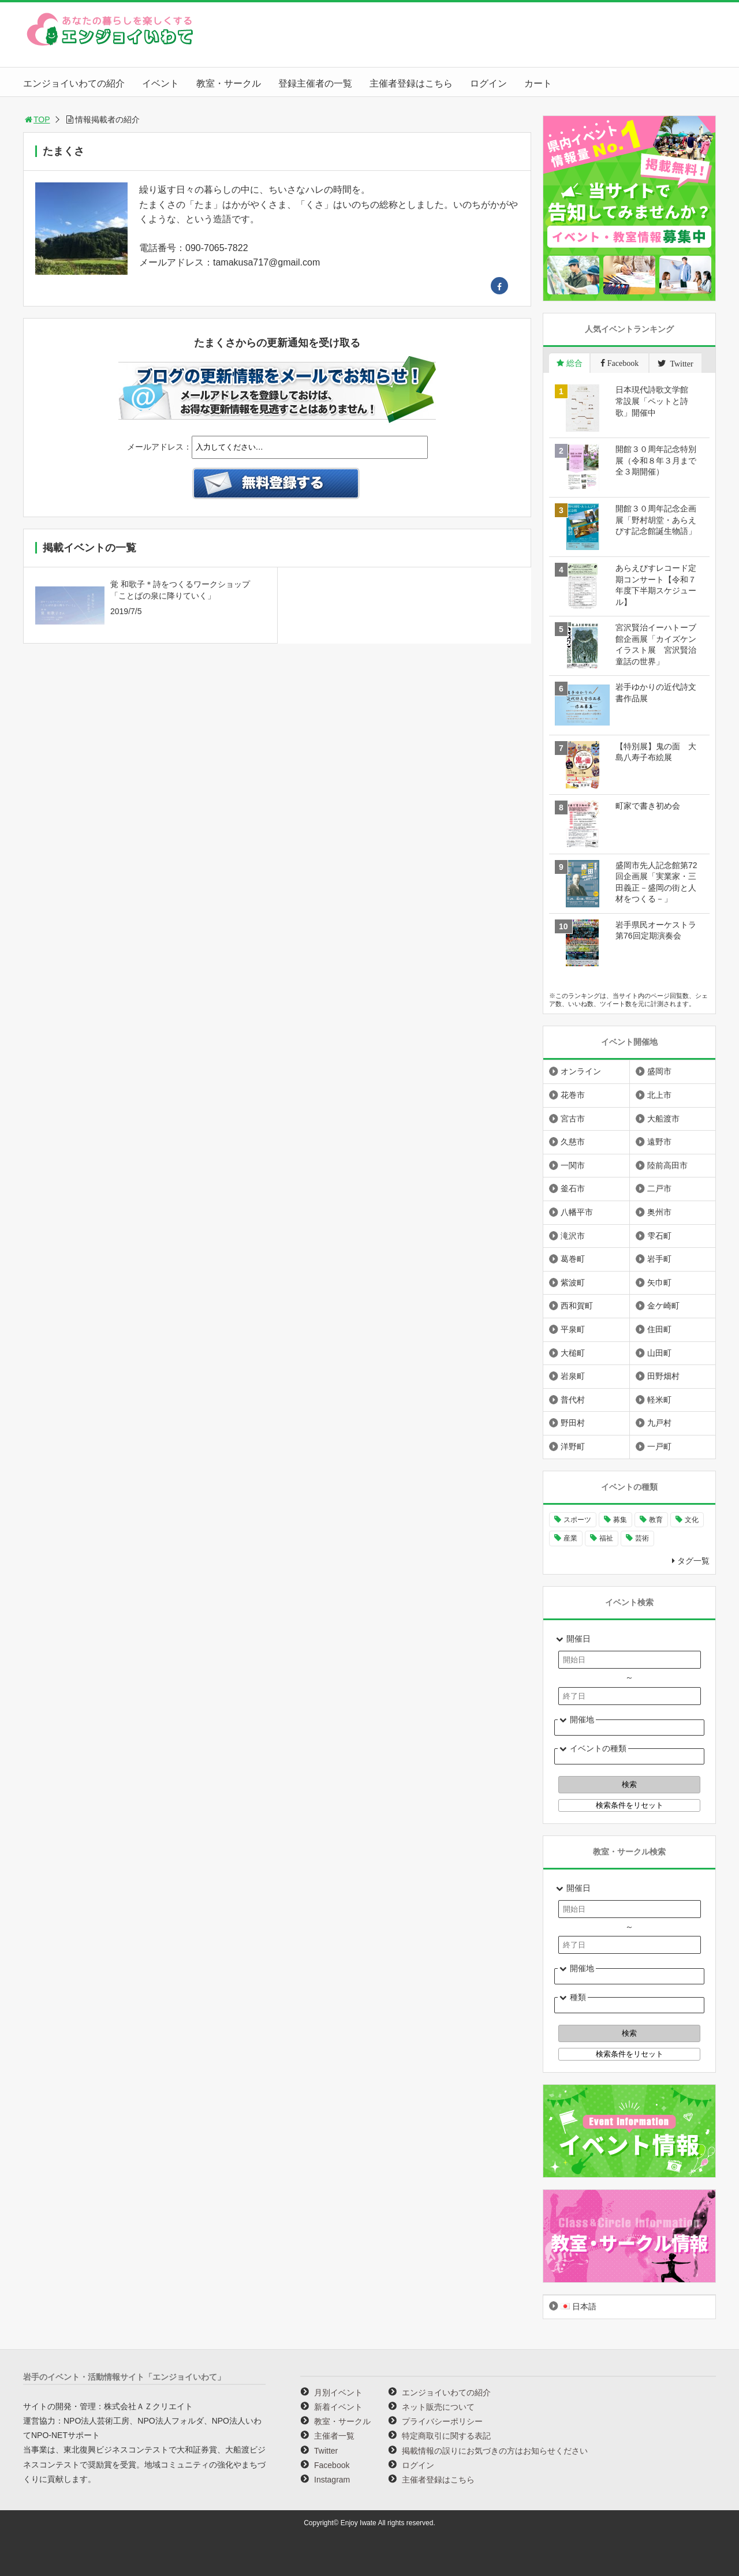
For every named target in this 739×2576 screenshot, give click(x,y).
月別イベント (338, 2392)
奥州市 (659, 1212)
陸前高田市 (667, 1165)
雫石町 (659, 1235)
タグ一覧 (693, 1560)
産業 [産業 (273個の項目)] (570, 1538)
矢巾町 (659, 1282)
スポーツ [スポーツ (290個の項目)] (577, 1520)
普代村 (573, 1399)
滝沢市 (573, 1235)
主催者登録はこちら (411, 83)
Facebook (331, 2465)
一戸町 (659, 1446)
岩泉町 (573, 1376)
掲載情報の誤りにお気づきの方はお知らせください (495, 2450)
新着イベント (338, 2407)
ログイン (488, 83)
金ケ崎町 (663, 1305)
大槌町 (573, 1353)
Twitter (326, 2450)
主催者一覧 (334, 2435)
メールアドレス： (159, 446)
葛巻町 (573, 1258)
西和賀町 (577, 1305)
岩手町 (659, 1258)
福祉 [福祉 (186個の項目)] (606, 1538)
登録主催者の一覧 (315, 83)
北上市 (659, 1095)
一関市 (573, 1165)
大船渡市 (663, 1118)
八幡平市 (577, 1212)
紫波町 (573, 1282)
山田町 (659, 1353)
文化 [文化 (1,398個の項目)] (692, 1520)
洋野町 (573, 1446)
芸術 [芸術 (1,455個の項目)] (642, 1538)
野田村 (573, 1422)
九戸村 (659, 1422)
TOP (36, 119)
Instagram (332, 2479)
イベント (160, 83)
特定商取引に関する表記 (446, 2435)
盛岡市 (659, 1071)
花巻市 (573, 1095)
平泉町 (573, 1329)
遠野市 (659, 1141)
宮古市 (573, 1118)
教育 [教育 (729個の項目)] (656, 1520)
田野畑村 (663, 1376)
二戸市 (659, 1188)
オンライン (581, 1071)
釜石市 (573, 1188)
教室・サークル (228, 83)
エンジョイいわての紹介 (74, 83)
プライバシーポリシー (442, 2421)
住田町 (659, 1329)
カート (538, 83)
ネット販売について (438, 2407)
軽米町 (659, 1399)
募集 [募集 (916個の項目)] (620, 1520)
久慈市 (573, 1141)
